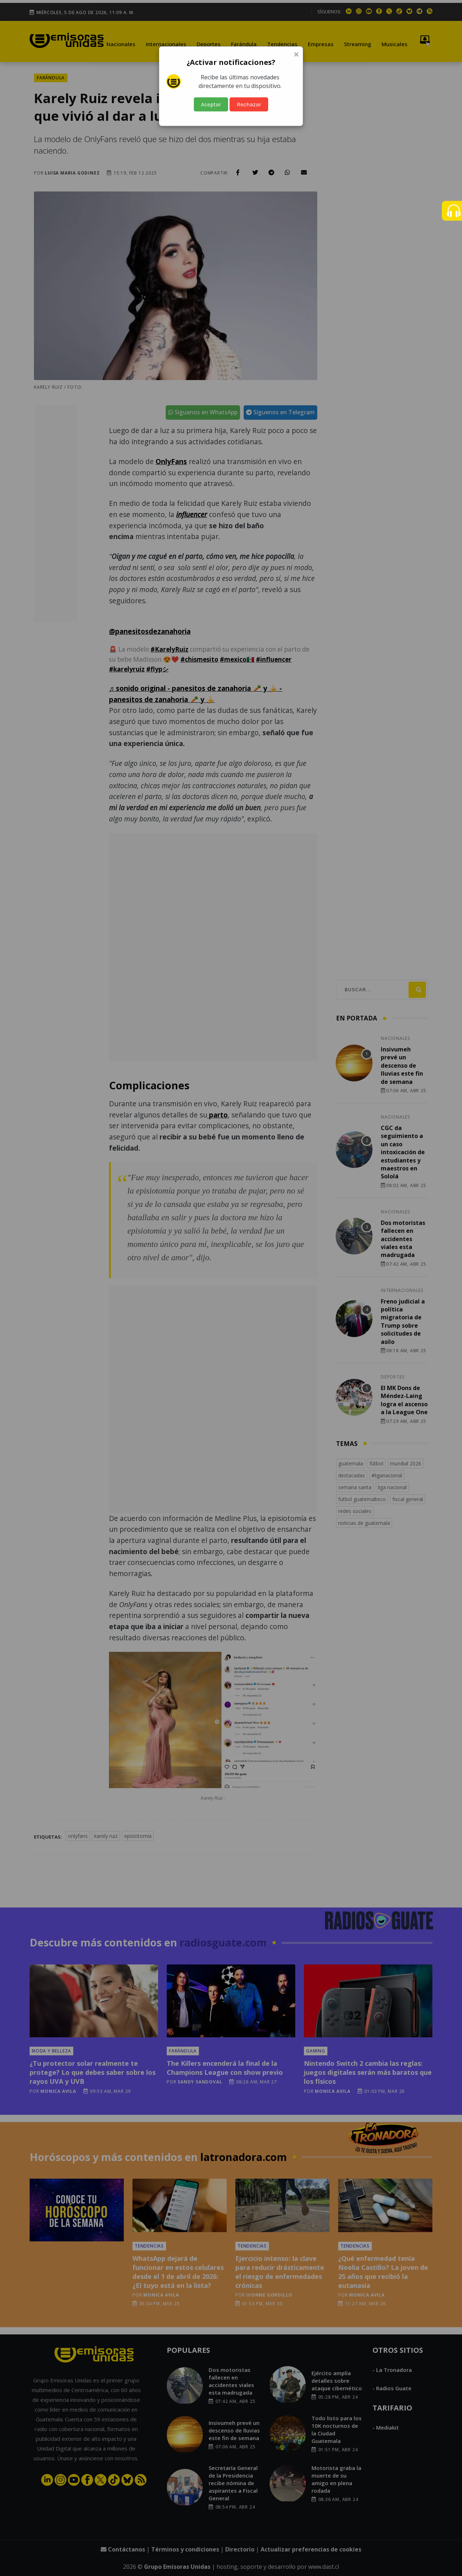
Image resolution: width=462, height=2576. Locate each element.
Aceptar (211, 104)
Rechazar (249, 104)
